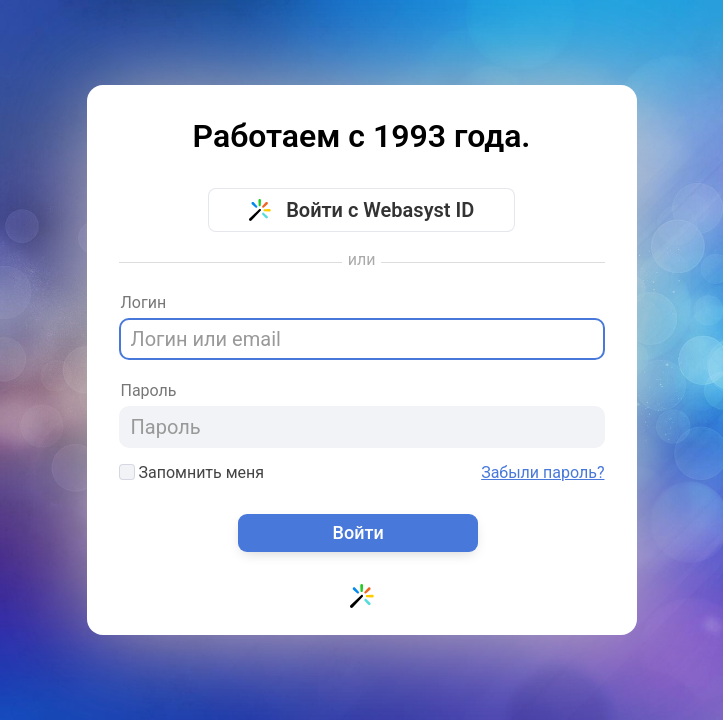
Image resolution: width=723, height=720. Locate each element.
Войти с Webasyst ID (362, 210)
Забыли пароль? (542, 473)
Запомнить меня (192, 472)
